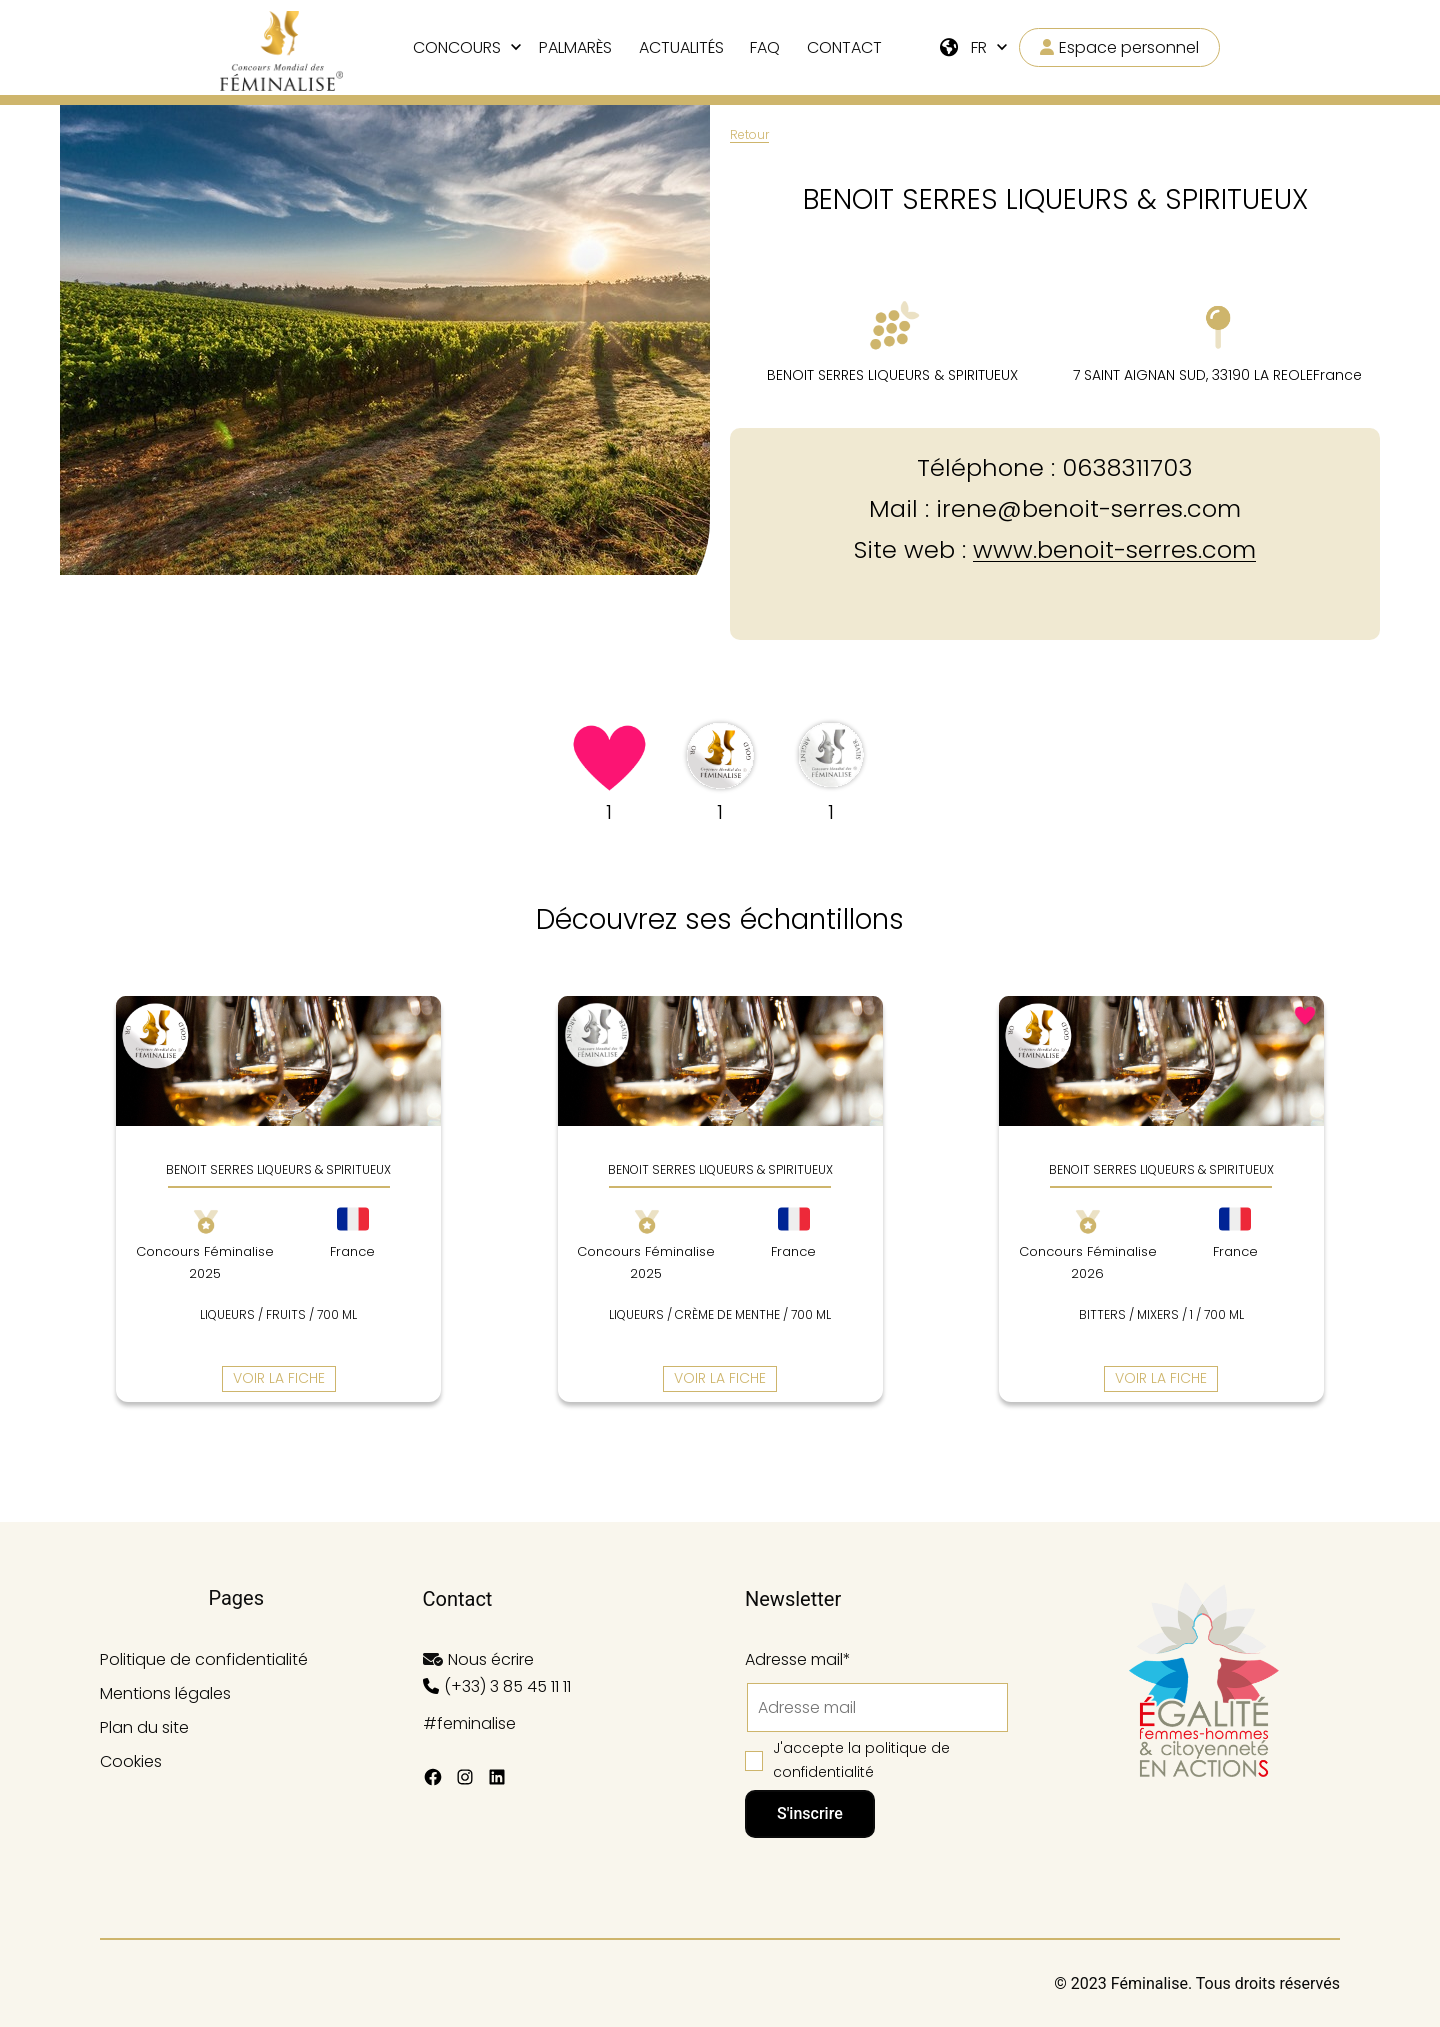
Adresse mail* (798, 1659)
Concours (457, 47)
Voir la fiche (279, 1378)
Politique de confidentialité (204, 1659)
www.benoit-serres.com (1114, 549)
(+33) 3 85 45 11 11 (507, 1686)
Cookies (131, 1761)
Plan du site (144, 1727)
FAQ (765, 47)
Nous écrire (491, 1659)
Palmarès (575, 47)
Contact (844, 47)
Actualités (681, 47)
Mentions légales (165, 1693)
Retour (749, 134)
